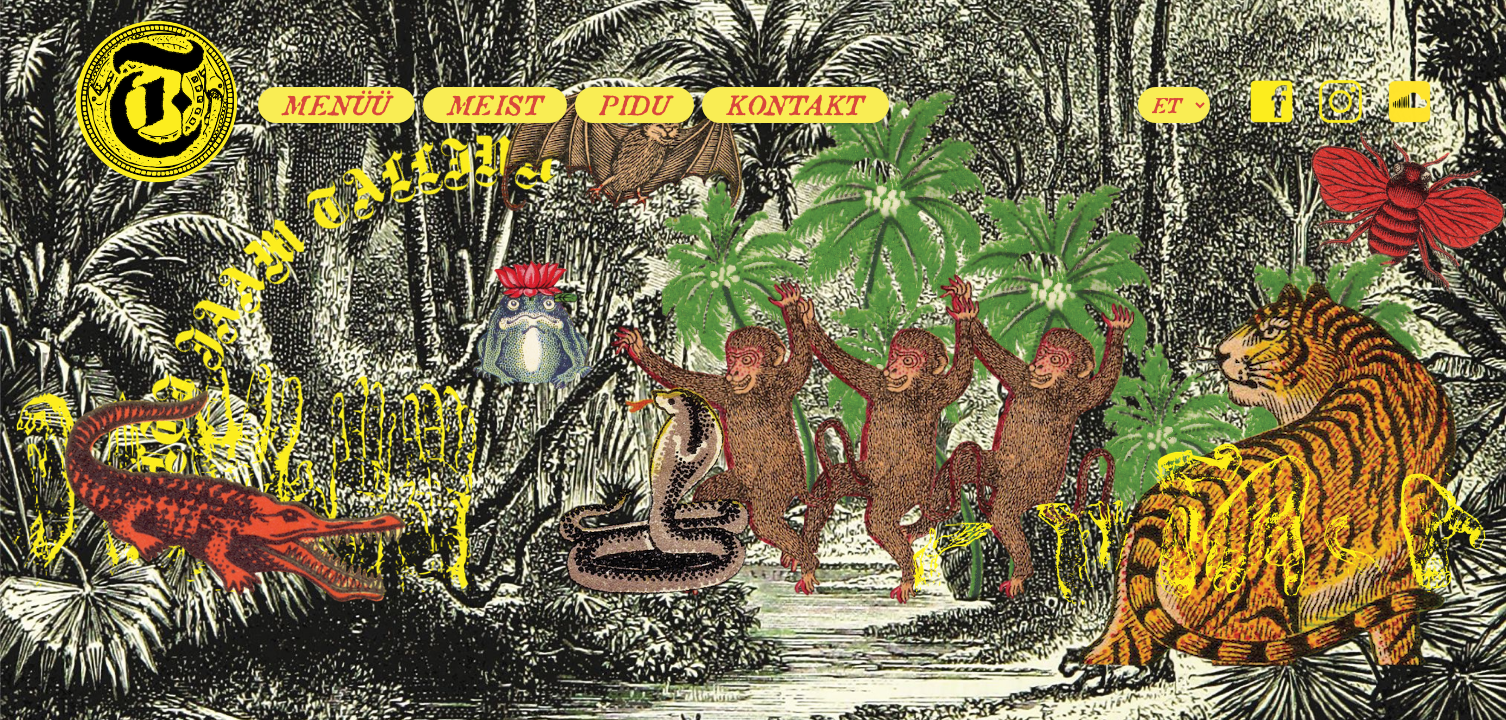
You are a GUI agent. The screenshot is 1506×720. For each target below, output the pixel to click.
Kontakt (795, 105)
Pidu (634, 105)
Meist (495, 105)
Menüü (336, 105)
